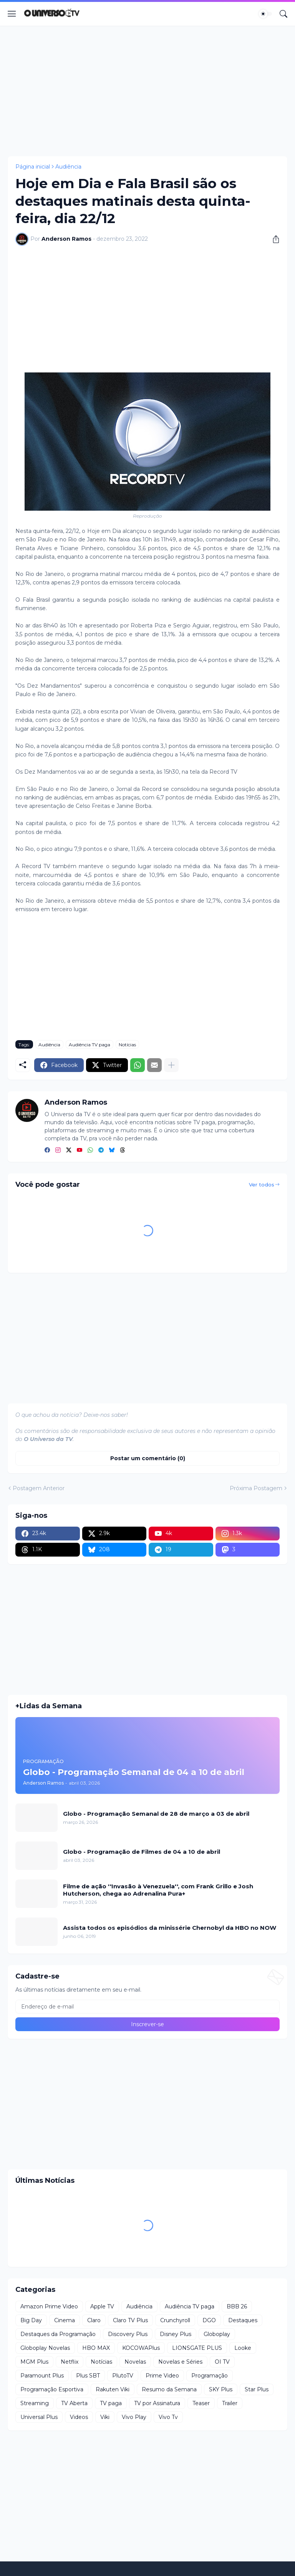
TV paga (111, 2403)
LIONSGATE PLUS (197, 2347)
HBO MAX (96, 2347)
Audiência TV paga (89, 1044)
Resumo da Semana (169, 2389)
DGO (209, 2320)
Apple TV (102, 2306)
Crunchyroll (175, 2320)
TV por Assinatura (157, 2403)
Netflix (69, 2361)
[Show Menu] (12, 13)
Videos (79, 2417)
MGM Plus (34, 2361)
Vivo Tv (168, 2417)
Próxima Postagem (256, 1488)
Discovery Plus (128, 2334)
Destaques (242, 2320)
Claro (94, 2320)
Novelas (135, 2361)
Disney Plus (175, 2334)
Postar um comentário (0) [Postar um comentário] (147, 1458)
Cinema (64, 2320)
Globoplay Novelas (45, 2347)
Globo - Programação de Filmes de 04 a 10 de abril (141, 1851)
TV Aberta (74, 2403)
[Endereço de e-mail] (147, 2006)
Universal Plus (39, 2417)
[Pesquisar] (283, 13)
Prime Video (162, 2375)
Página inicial (32, 166)
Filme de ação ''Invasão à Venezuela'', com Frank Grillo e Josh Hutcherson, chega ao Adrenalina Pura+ (158, 1890)
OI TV (222, 2361)
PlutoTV (122, 2375)
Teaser (201, 2403)
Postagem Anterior (39, 1488)
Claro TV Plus (130, 2320)
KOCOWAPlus (141, 2347)
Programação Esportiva (51, 2389)
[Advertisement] (147, 91)
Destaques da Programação (58, 2334)
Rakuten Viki (112, 2389)
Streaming (34, 2403)
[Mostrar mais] (171, 1065)
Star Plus (256, 2389)
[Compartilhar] (273, 239)
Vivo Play (134, 2417)
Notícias (127, 1044)
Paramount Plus (42, 2375)
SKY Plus (220, 2389)
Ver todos (261, 1184)
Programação (209, 2375)
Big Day (31, 2320)
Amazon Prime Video (49, 2306)
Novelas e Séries (180, 2361)
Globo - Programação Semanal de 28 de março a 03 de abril (156, 1813)
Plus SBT (88, 2375)
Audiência (68, 166)
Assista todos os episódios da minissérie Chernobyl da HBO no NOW (169, 1927)
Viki (104, 2417)
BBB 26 (237, 2306)
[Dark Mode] (265, 13)
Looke (242, 2347)
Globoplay (217, 2334)
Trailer (229, 2403)
